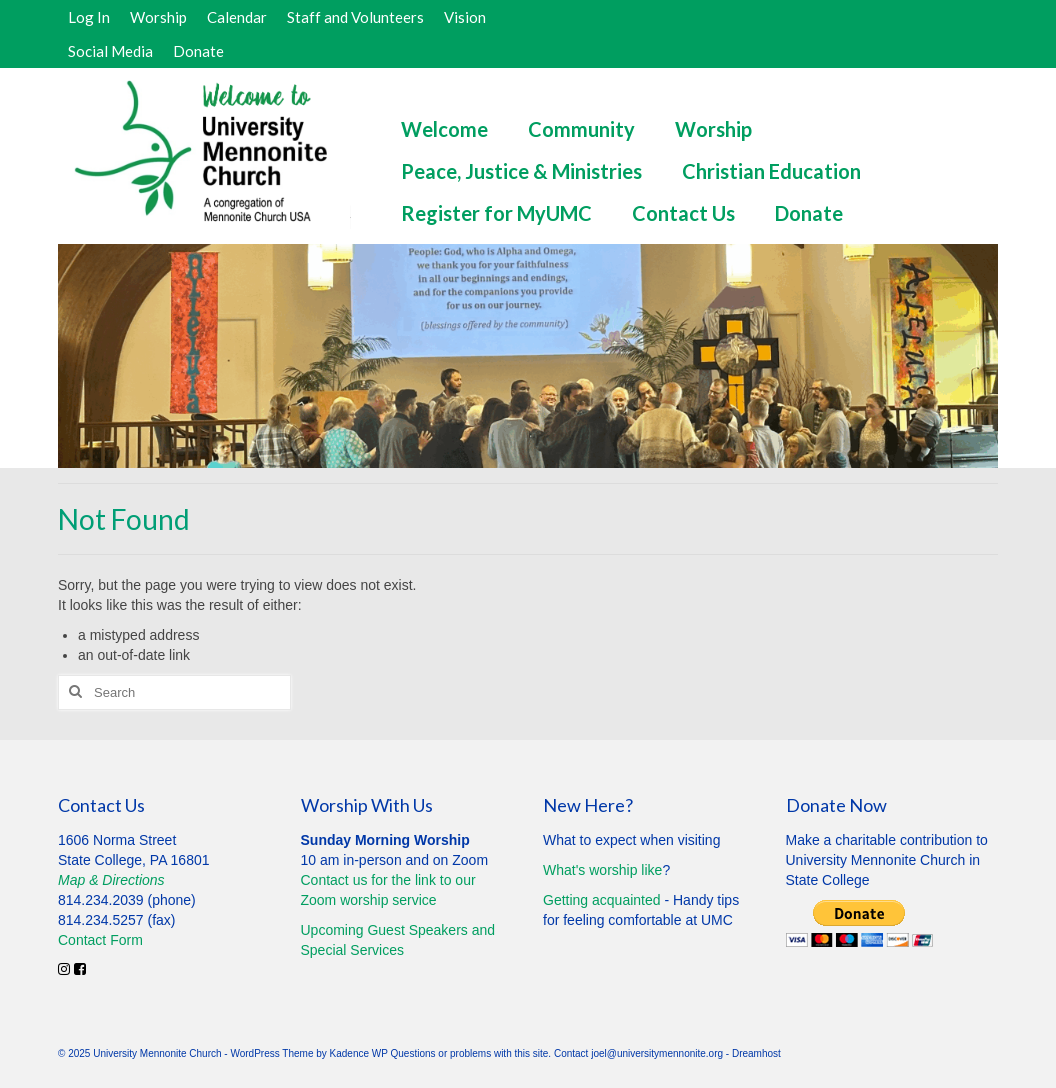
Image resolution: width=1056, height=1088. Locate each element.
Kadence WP (359, 1053)
